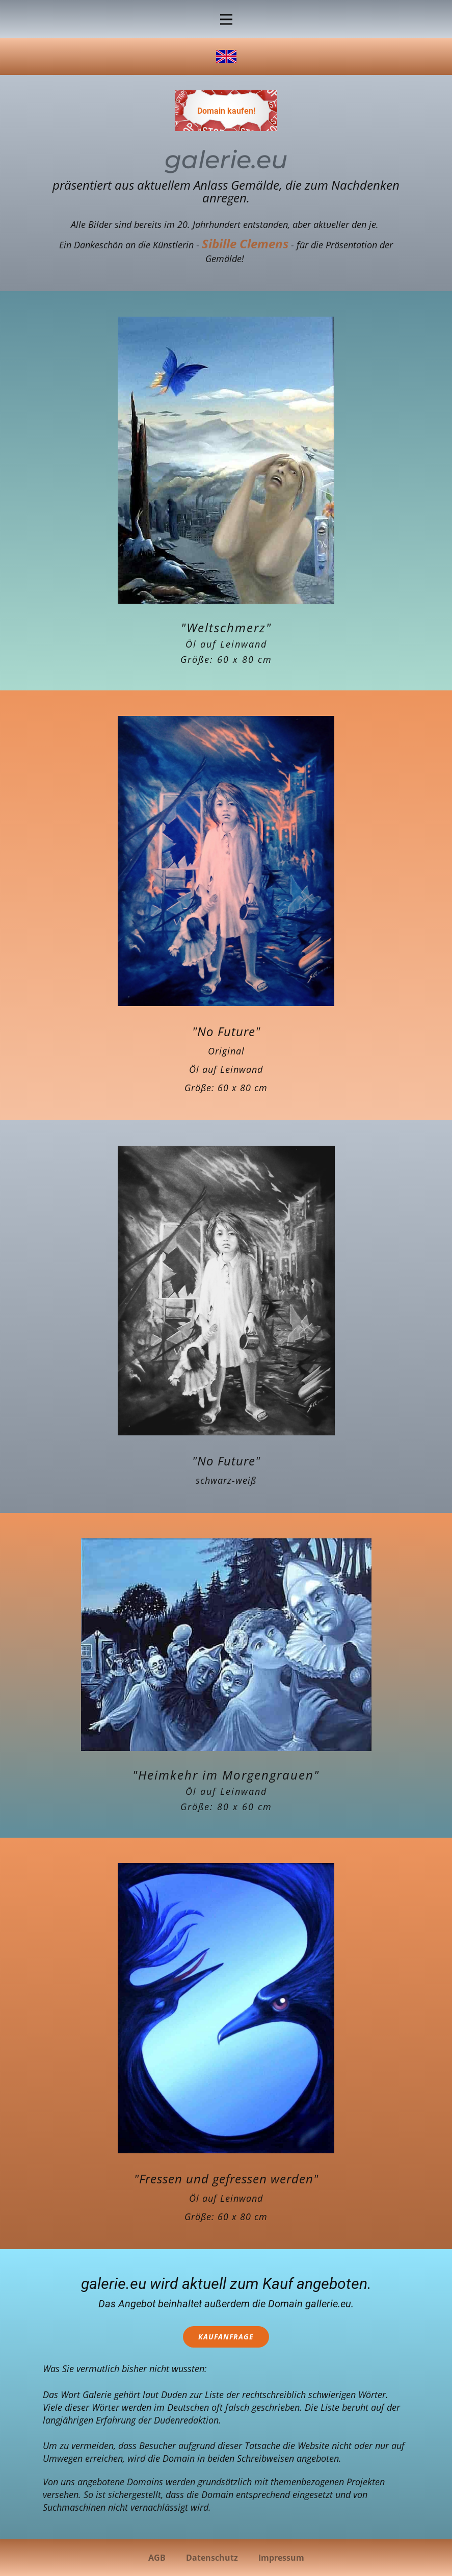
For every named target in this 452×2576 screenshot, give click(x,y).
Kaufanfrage (226, 2336)
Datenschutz (212, 2557)
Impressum (281, 2557)
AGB (157, 2557)
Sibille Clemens (245, 243)
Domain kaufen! (226, 111)
